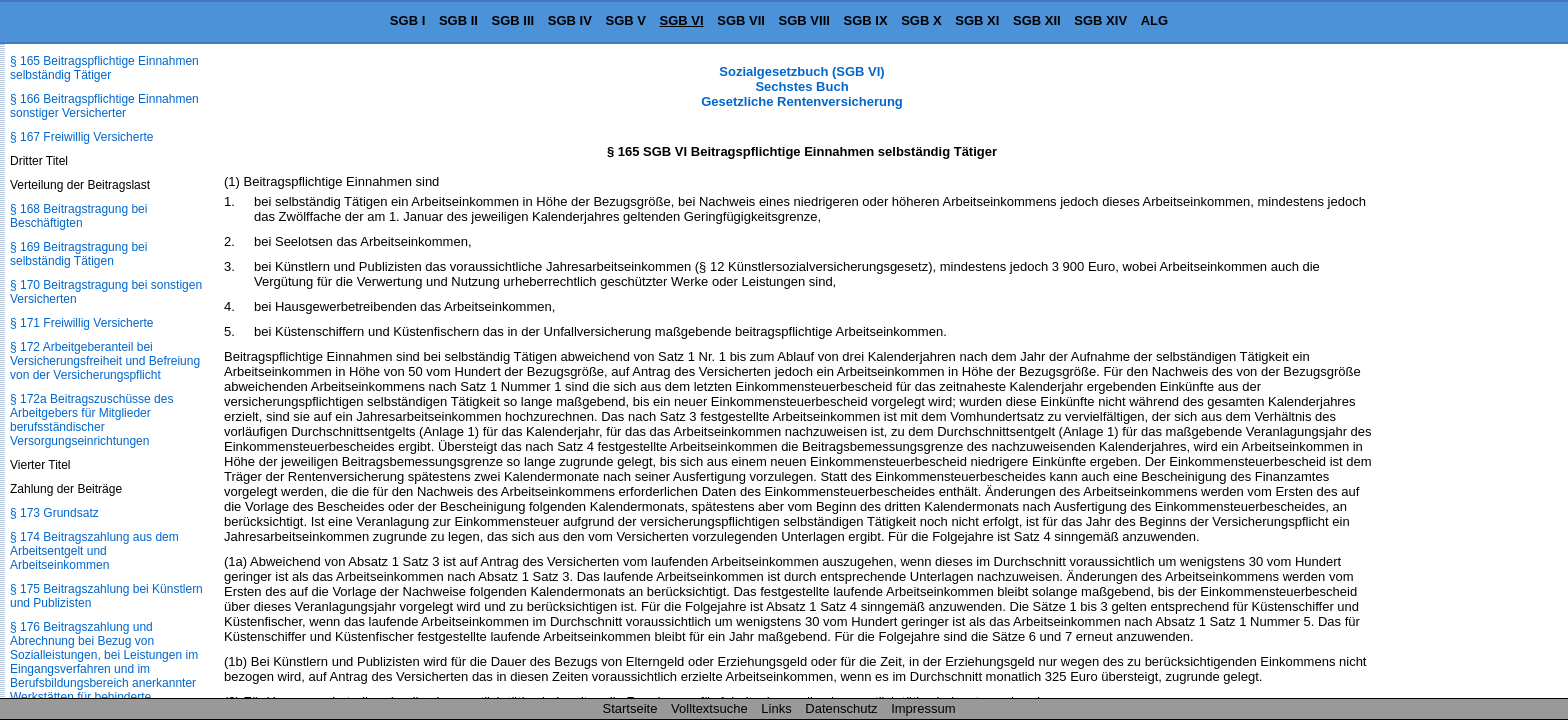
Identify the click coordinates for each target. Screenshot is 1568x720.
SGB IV (570, 20)
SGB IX (866, 20)
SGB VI (682, 20)
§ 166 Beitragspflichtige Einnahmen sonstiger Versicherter (104, 106)
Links (776, 708)
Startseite (630, 708)
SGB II (458, 20)
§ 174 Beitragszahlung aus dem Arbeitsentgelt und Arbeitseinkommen (94, 551)
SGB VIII (804, 20)
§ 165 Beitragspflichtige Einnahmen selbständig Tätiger (104, 68)
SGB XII (1037, 20)
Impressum (923, 708)
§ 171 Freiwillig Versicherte (81, 323)
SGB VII (741, 20)
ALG (1154, 20)
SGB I (407, 20)
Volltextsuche (709, 708)
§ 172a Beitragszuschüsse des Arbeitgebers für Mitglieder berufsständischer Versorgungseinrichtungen (91, 420)
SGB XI (977, 20)
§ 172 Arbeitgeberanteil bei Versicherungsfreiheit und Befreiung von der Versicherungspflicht (105, 361)
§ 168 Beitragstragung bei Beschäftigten (78, 216)
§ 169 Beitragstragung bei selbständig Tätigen (78, 254)
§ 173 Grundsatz (54, 513)
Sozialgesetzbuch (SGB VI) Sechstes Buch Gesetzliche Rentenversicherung (802, 86)
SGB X (921, 20)
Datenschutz (841, 708)
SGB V (625, 20)
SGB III (513, 20)
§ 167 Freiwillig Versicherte (81, 137)
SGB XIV (1100, 20)
